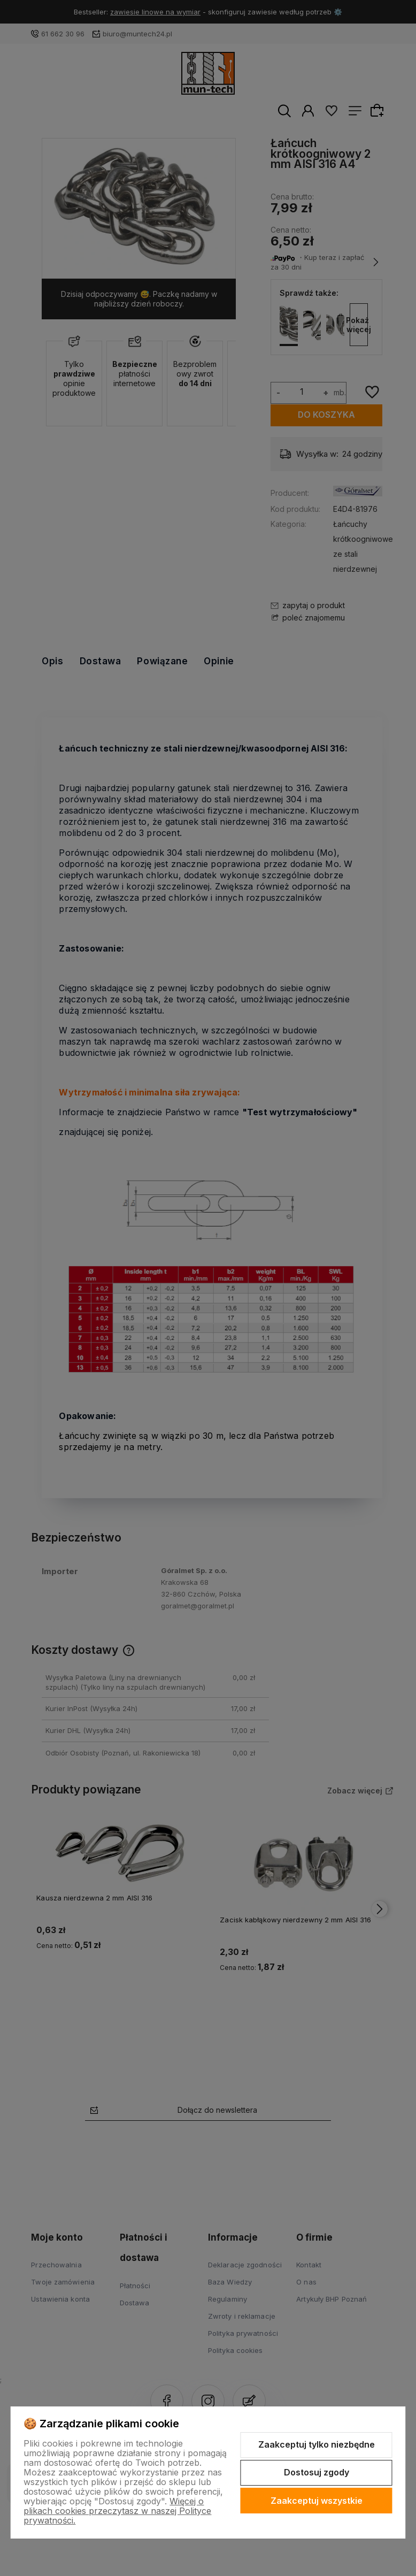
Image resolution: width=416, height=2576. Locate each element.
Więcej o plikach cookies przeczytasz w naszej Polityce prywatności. (117, 2511)
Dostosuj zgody (316, 2472)
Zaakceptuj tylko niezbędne (316, 2444)
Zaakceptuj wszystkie (317, 2500)
